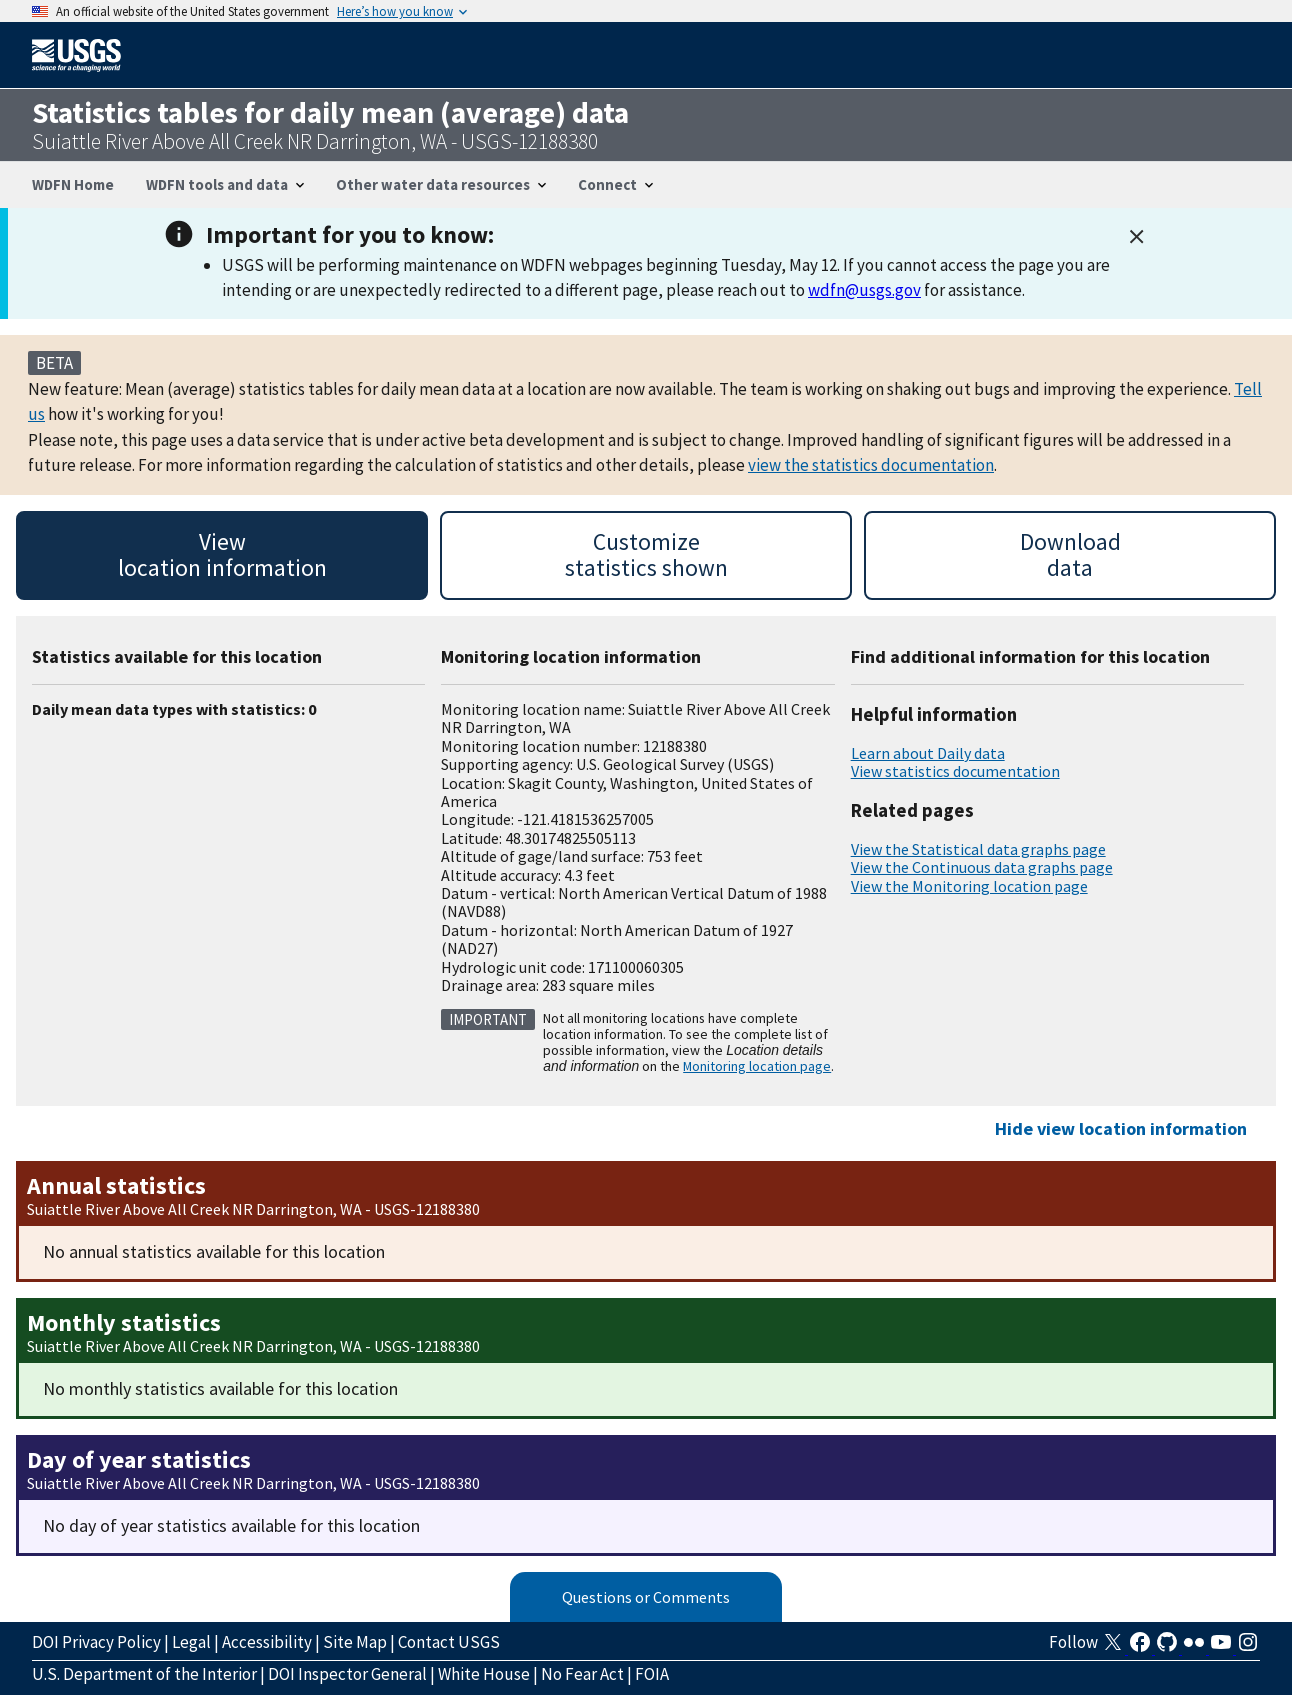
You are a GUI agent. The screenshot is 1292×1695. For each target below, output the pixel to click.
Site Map (355, 1642)
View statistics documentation (955, 771)
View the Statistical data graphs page (978, 849)
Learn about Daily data (928, 753)
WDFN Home (73, 184)
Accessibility (267, 1642)
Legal (191, 1642)
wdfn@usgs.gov (864, 290)
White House (484, 1674)
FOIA (652, 1674)
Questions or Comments (646, 1597)
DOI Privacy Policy (96, 1642)
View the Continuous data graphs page (982, 867)
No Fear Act (582, 1674)
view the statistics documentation (871, 465)
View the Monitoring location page (969, 886)
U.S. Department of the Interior (144, 1674)
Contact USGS (449, 1642)
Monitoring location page (757, 1066)
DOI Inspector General (347, 1674)
